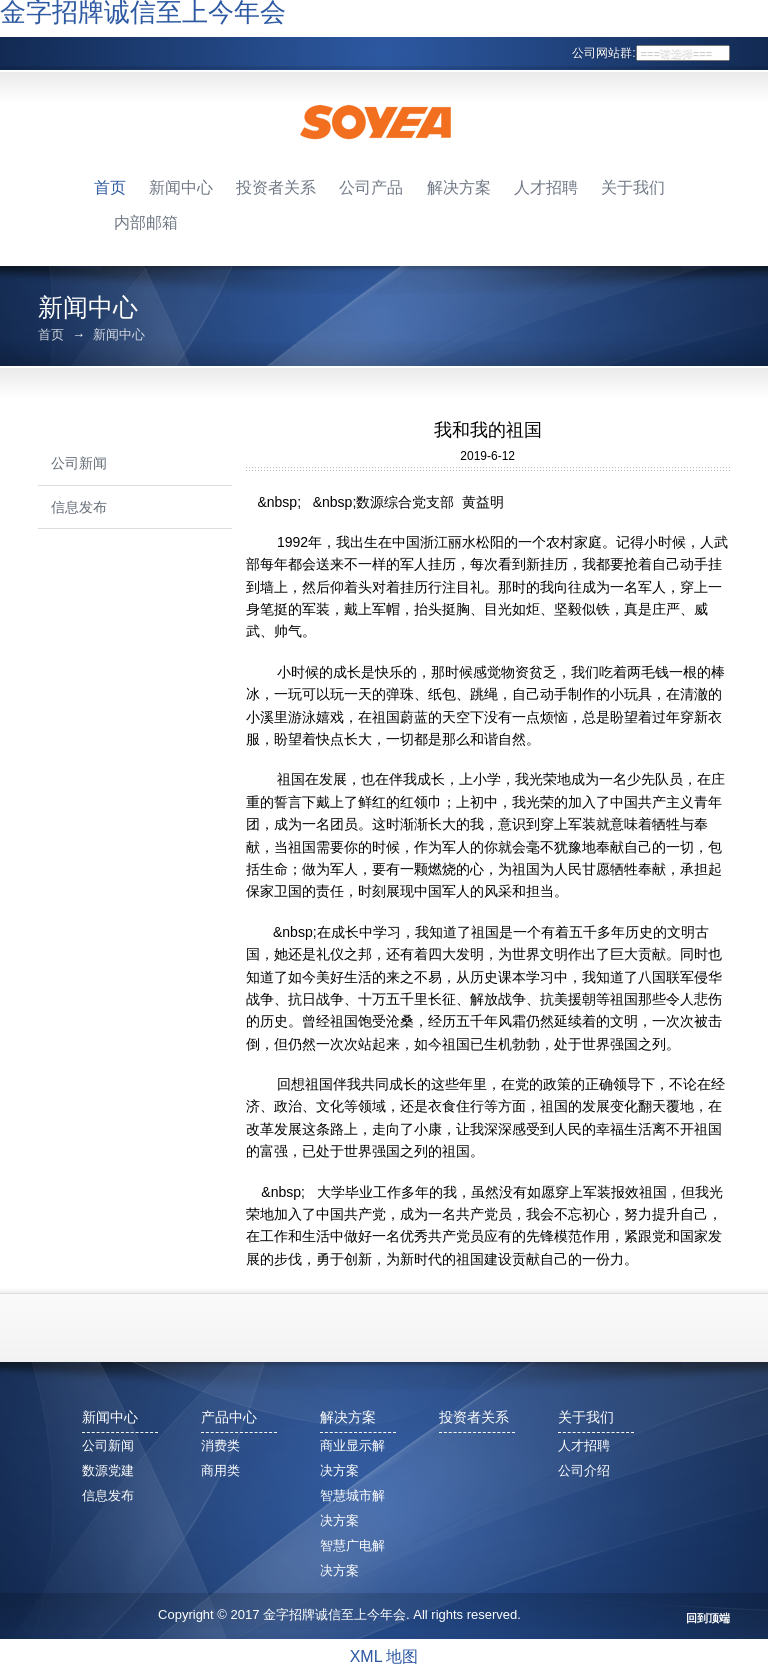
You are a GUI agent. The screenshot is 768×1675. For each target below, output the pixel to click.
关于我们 (633, 187)
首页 (110, 187)
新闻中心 (181, 187)
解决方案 (459, 187)
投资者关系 (276, 187)
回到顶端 (708, 1618)
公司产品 (371, 187)
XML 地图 (384, 1656)
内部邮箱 (146, 222)
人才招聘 (546, 187)
